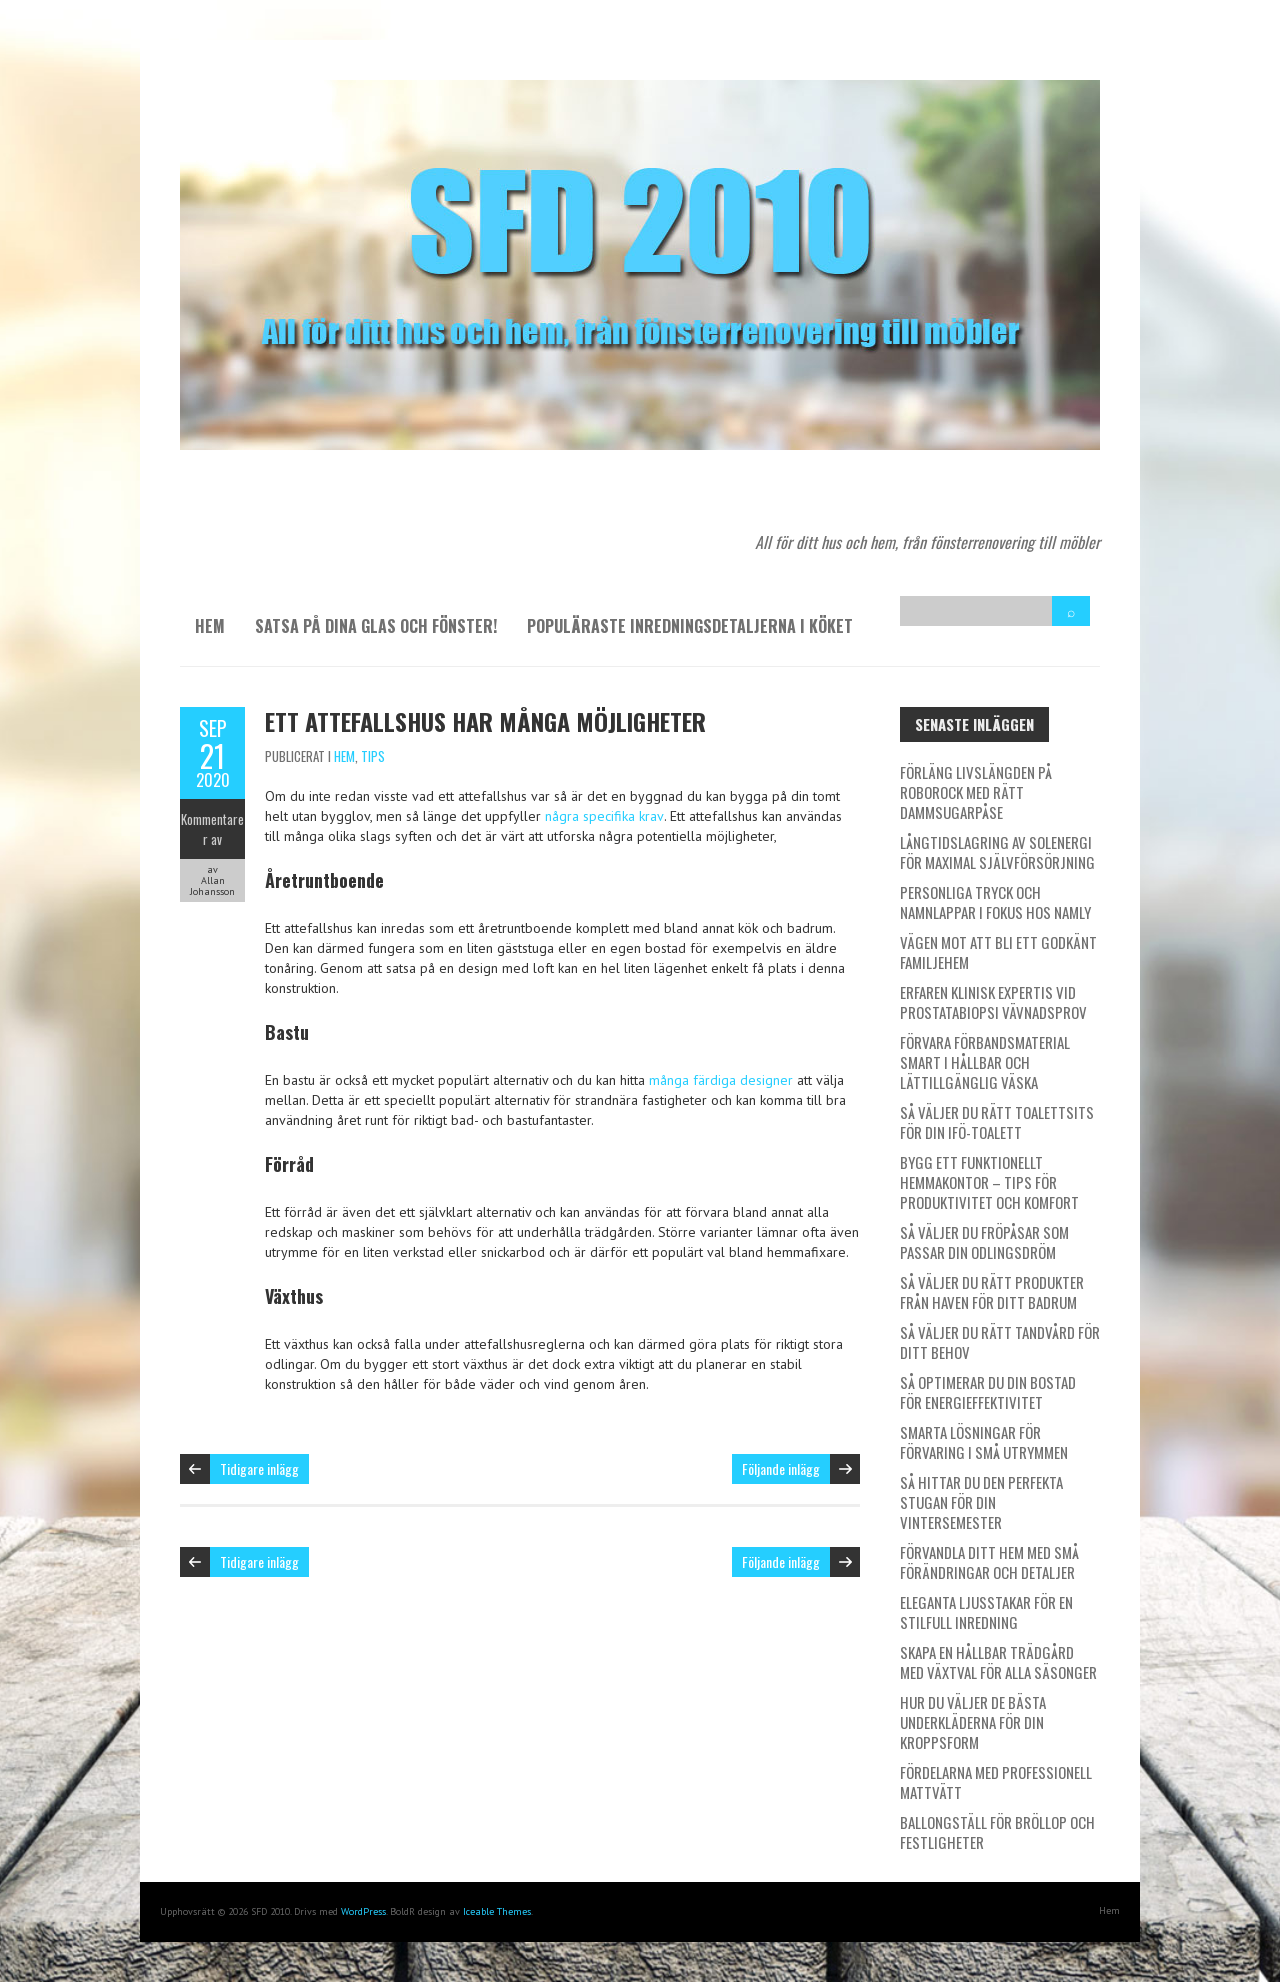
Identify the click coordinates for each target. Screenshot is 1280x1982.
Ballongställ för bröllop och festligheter (997, 1832)
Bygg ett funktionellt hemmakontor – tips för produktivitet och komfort (989, 1182)
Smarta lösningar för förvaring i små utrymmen (984, 1442)
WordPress (363, 1911)
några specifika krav (604, 816)
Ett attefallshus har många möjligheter (485, 721)
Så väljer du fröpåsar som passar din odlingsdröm (984, 1242)
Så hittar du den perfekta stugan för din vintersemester (981, 1502)
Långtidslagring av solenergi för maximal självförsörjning (997, 852)
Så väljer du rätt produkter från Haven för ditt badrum (992, 1292)
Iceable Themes (497, 1911)
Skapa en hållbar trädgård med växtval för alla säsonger (998, 1662)
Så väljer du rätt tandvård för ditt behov (1000, 1342)
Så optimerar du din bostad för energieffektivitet (988, 1392)
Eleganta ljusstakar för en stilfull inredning (986, 1612)
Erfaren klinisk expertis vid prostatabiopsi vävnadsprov (993, 1002)
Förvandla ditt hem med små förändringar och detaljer (989, 1562)
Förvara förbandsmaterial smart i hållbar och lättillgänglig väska (985, 1062)
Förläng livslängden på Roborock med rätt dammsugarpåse (976, 792)
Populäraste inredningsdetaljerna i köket (690, 626)
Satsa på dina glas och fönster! (376, 626)
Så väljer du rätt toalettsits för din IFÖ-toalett (997, 1122)
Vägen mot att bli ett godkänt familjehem (998, 952)
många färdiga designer (721, 1080)
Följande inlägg (781, 1468)
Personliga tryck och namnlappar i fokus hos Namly (995, 902)
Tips (373, 756)
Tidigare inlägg (259, 1468)
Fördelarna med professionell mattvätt (996, 1782)
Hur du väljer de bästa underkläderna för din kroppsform (973, 1722)
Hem (210, 626)
